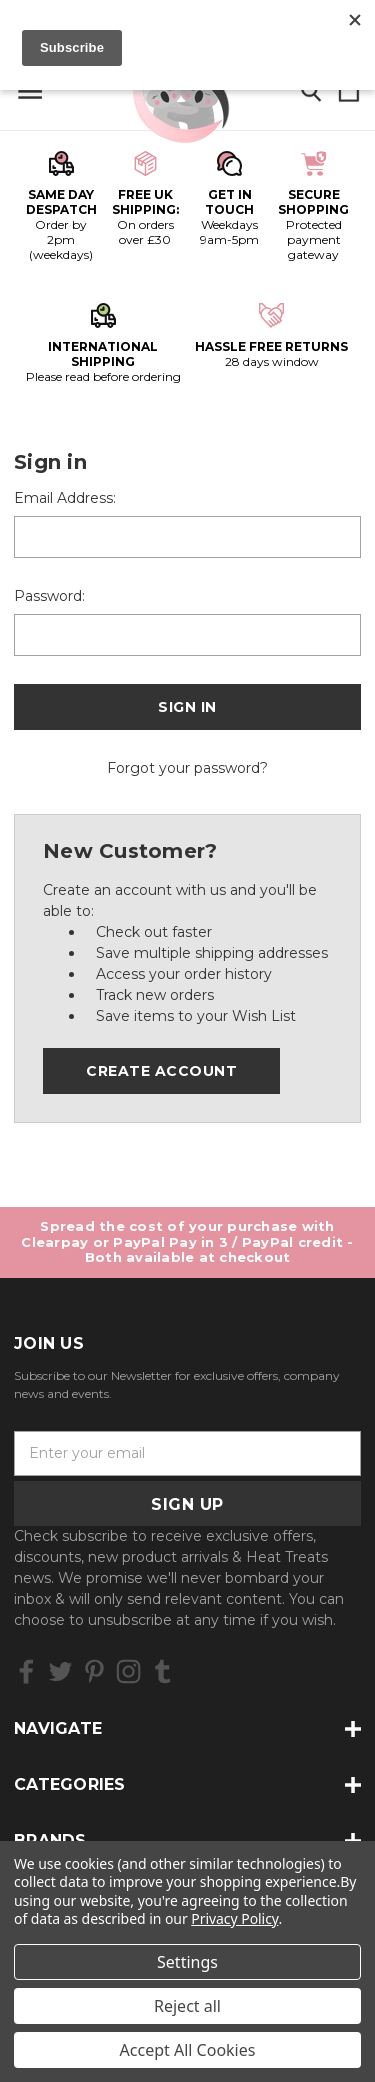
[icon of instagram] (128, 1671)
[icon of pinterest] (94, 1671)
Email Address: (65, 498)
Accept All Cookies (188, 2050)
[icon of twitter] (60, 1671)
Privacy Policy (234, 1918)
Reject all (187, 2006)
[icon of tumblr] (162, 1671)
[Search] (311, 92)
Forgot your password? (187, 768)
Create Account (161, 1071)
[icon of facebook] (26, 1671)
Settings (187, 1962)
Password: (49, 596)
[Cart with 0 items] (349, 92)
